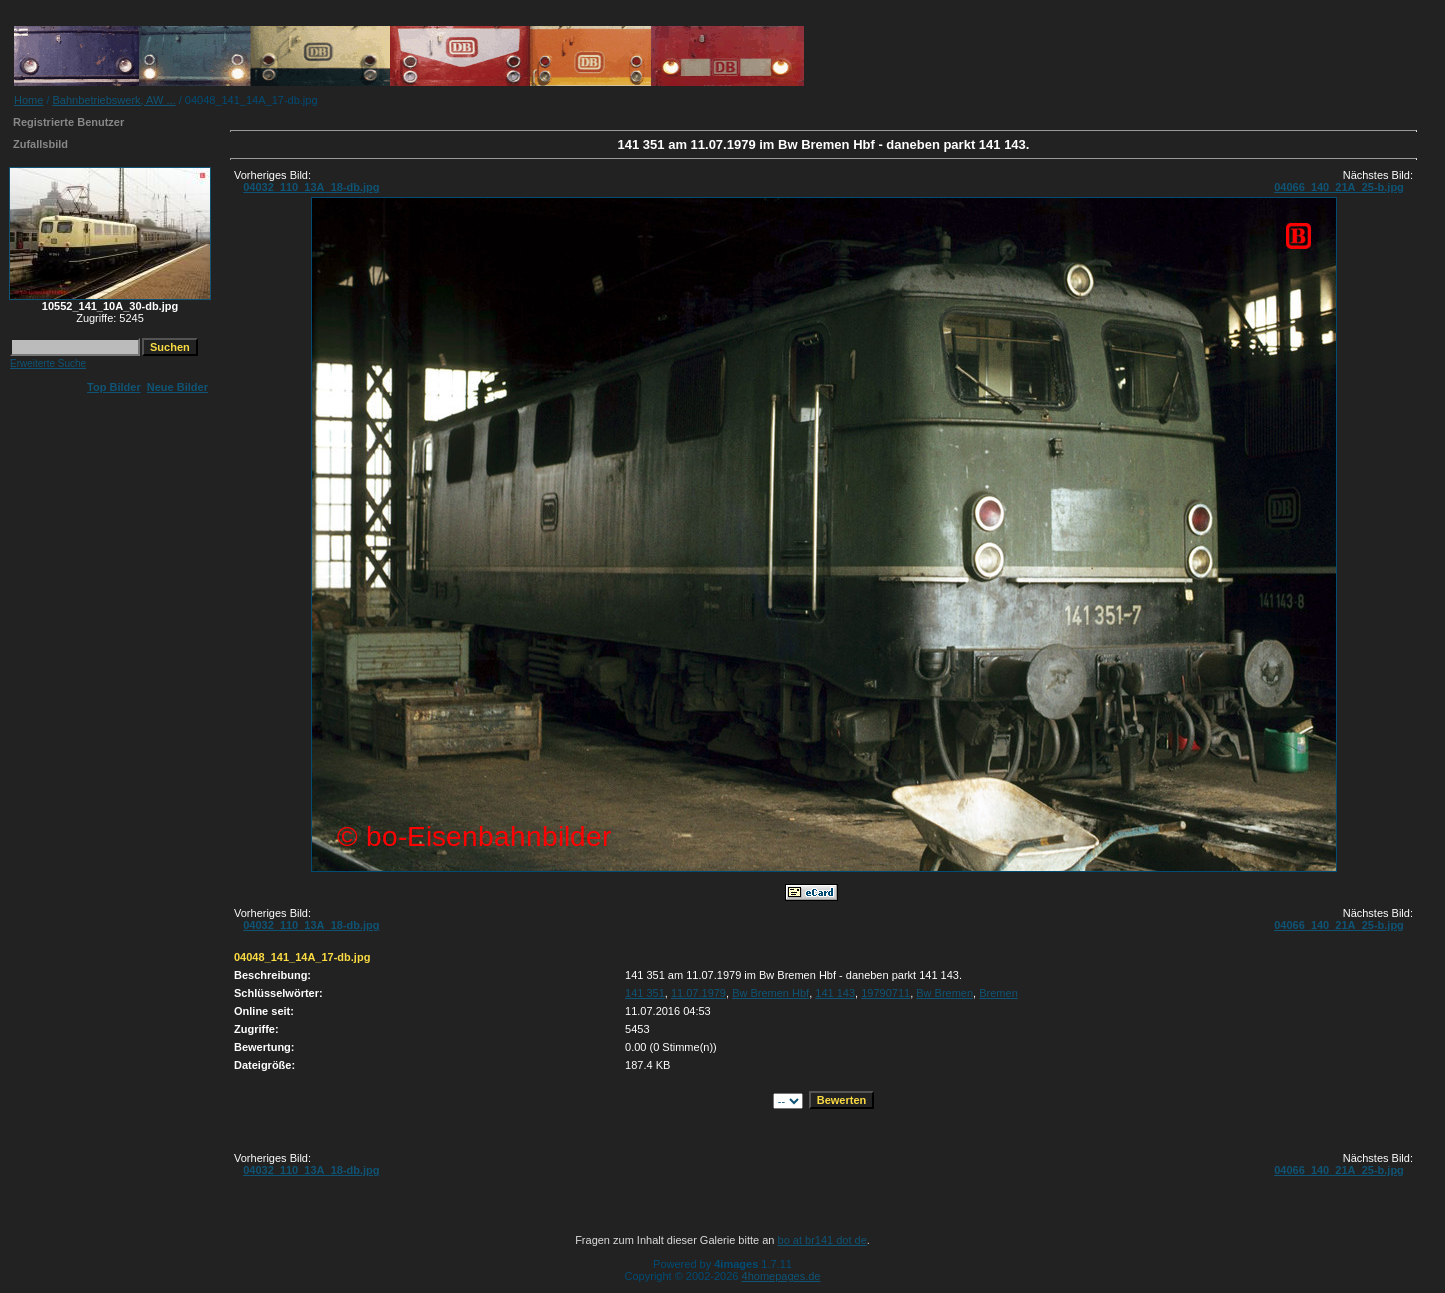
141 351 (645, 993)
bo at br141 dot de (822, 1240)
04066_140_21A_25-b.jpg (1339, 187)
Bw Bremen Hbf (770, 993)
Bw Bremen (944, 993)
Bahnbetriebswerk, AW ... (114, 100)
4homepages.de (781, 1276)
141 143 (835, 993)
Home (28, 100)
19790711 (885, 993)
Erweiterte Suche (48, 363)
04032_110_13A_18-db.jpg (311, 187)
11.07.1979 (698, 993)
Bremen (998, 993)
